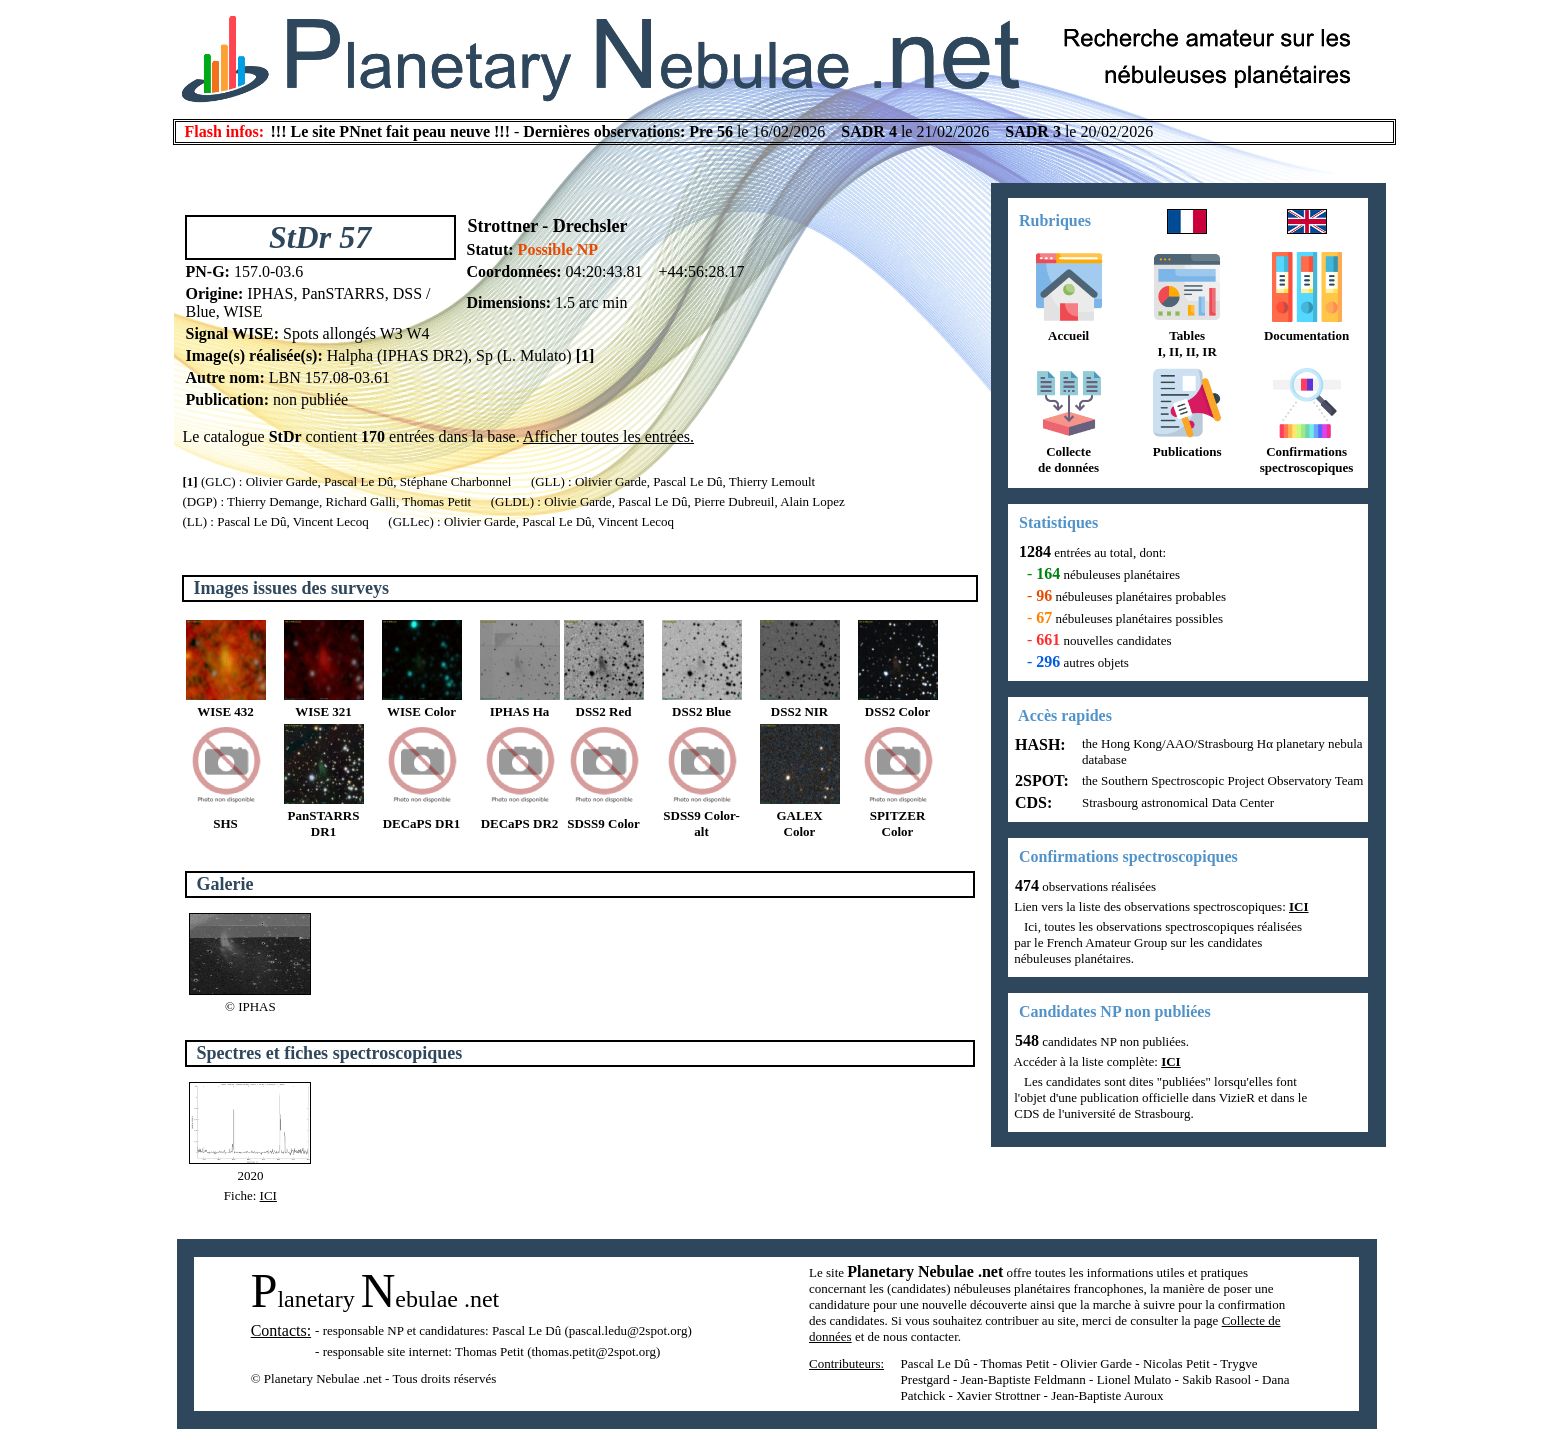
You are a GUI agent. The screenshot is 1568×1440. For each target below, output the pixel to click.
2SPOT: (1040, 780)
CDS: (1031, 802)
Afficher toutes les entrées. (608, 436)
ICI (268, 1195)
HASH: (1038, 744)
